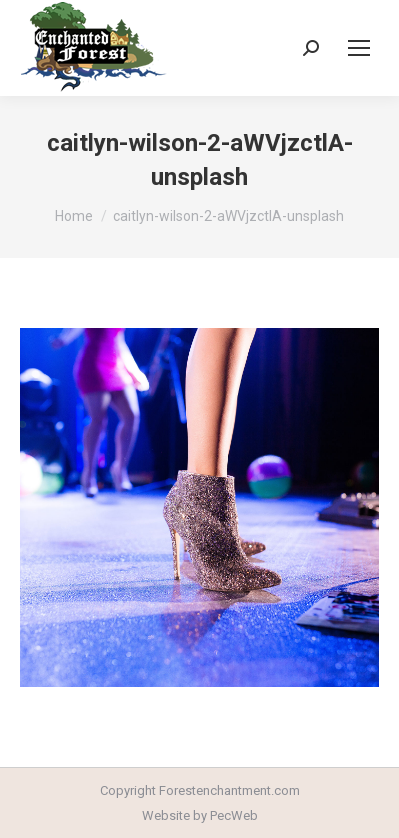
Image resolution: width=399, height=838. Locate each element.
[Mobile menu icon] (359, 48)
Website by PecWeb (200, 815)
